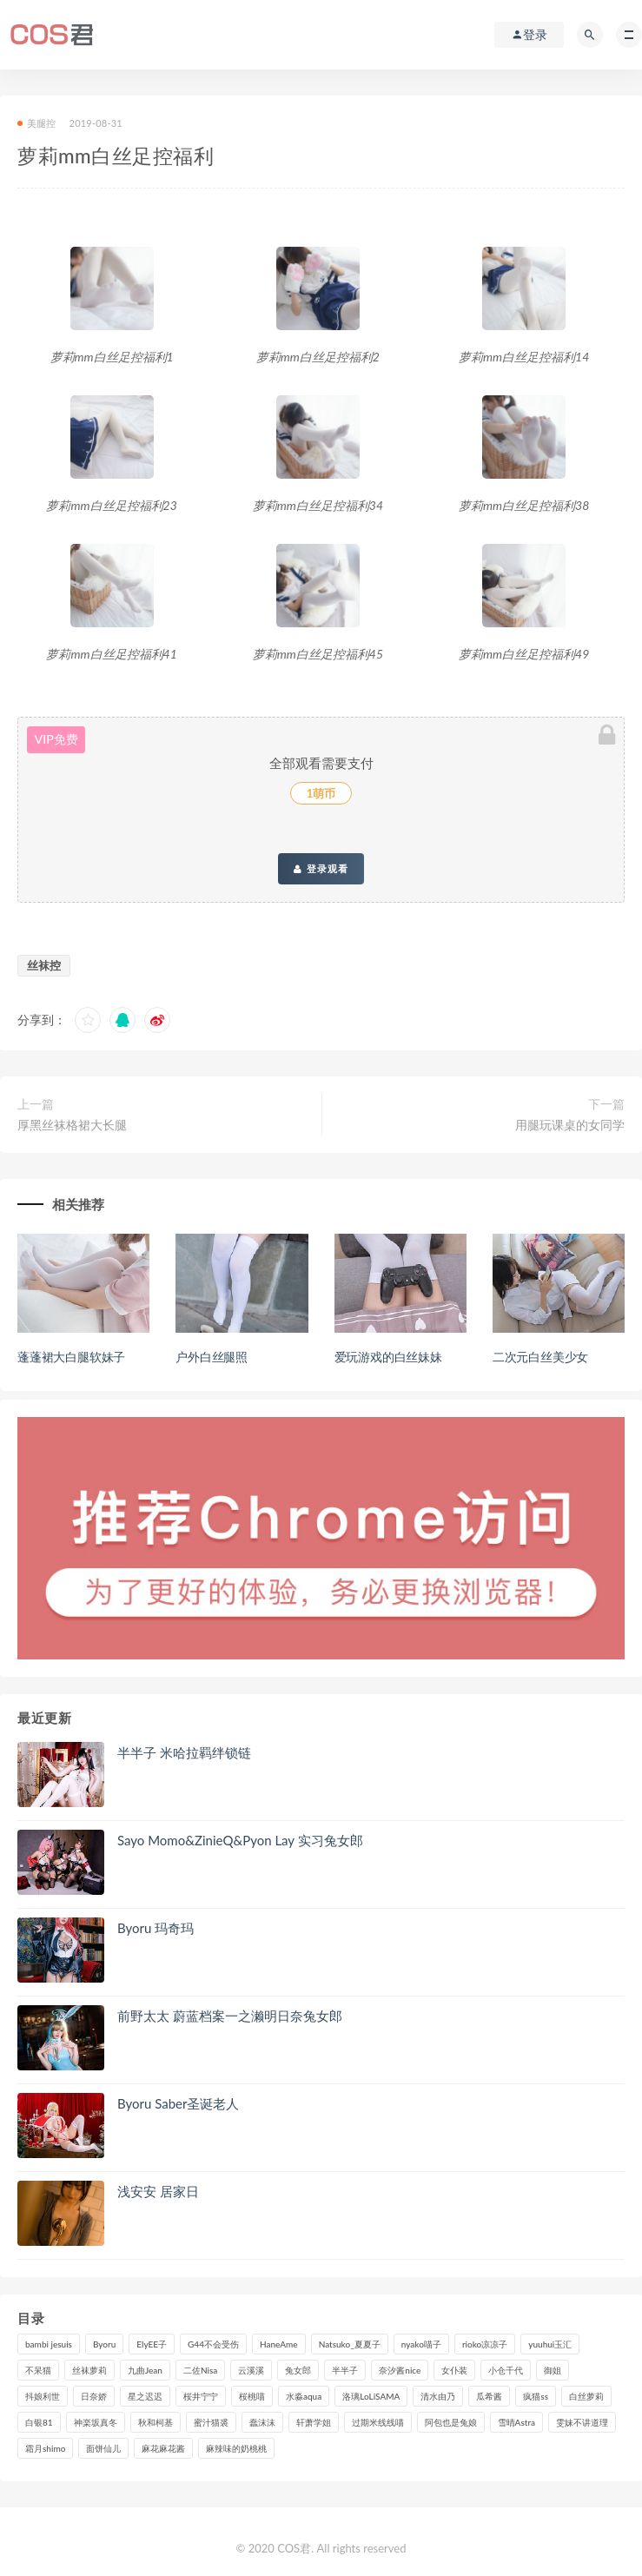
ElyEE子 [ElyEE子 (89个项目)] (151, 2344)
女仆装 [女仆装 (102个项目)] (454, 2370)
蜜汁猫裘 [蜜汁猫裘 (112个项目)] (211, 2422)
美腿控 (36, 123)
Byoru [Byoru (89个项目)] (104, 2344)
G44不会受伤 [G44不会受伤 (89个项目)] (213, 2344)
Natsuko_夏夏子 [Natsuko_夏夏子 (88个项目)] (350, 2344)
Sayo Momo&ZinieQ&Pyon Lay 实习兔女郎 (240, 1840)
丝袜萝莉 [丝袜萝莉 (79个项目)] (89, 2370)
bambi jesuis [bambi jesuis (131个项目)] (48, 2344)
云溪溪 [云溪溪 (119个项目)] (251, 2370)
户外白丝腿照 (211, 1356)
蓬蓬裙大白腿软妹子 (71, 1356)
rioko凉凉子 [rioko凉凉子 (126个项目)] (484, 2344)
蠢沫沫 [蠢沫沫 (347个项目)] (262, 2422)
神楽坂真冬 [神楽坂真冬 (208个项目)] (95, 2422)
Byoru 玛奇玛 (155, 1928)
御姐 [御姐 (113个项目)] (552, 2370)
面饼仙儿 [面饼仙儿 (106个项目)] (103, 2448)
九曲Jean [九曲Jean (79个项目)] (145, 2370)
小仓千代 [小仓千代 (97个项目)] (505, 2370)
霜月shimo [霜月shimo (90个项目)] (45, 2448)
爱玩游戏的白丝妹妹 (388, 1356)
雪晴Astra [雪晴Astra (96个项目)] (516, 2422)
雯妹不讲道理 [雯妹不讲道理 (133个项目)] (582, 2422)
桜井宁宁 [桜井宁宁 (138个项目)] (200, 2396)
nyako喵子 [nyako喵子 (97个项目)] (421, 2344)
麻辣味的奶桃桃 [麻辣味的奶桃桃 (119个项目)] (236, 2448)
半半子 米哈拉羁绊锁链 (184, 1752)
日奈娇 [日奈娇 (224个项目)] (94, 2396)
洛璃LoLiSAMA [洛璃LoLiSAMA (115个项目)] (371, 2396)
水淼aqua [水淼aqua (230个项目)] (303, 2396)
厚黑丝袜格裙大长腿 (72, 1124)
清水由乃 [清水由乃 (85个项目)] (437, 2396)
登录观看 (320, 869)
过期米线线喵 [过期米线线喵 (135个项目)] (378, 2422)
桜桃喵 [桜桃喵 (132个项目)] (252, 2396)
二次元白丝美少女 (540, 1356)
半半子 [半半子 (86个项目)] (345, 2370)
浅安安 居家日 (158, 2191)
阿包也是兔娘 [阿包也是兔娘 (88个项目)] (451, 2422)
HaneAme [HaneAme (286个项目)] (279, 2344)
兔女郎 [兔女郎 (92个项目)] (298, 2370)
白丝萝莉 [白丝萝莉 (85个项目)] (586, 2396)
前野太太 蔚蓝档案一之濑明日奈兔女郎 (229, 2015)
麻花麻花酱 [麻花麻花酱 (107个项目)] (163, 2448)
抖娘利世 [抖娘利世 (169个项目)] (42, 2396)
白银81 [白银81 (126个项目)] (39, 2422)
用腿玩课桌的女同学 (570, 1124)
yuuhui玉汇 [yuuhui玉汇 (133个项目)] (550, 2344)
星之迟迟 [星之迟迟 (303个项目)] (145, 2396)
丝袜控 (44, 965)
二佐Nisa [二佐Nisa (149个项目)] (200, 2370)
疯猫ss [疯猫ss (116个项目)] (535, 2396)
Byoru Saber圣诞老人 (178, 2103)
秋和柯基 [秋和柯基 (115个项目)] (155, 2422)
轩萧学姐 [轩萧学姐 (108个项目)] (313, 2422)
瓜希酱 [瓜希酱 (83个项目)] (489, 2396)
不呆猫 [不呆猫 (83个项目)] (38, 2370)
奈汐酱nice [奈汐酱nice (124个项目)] (399, 2370)
